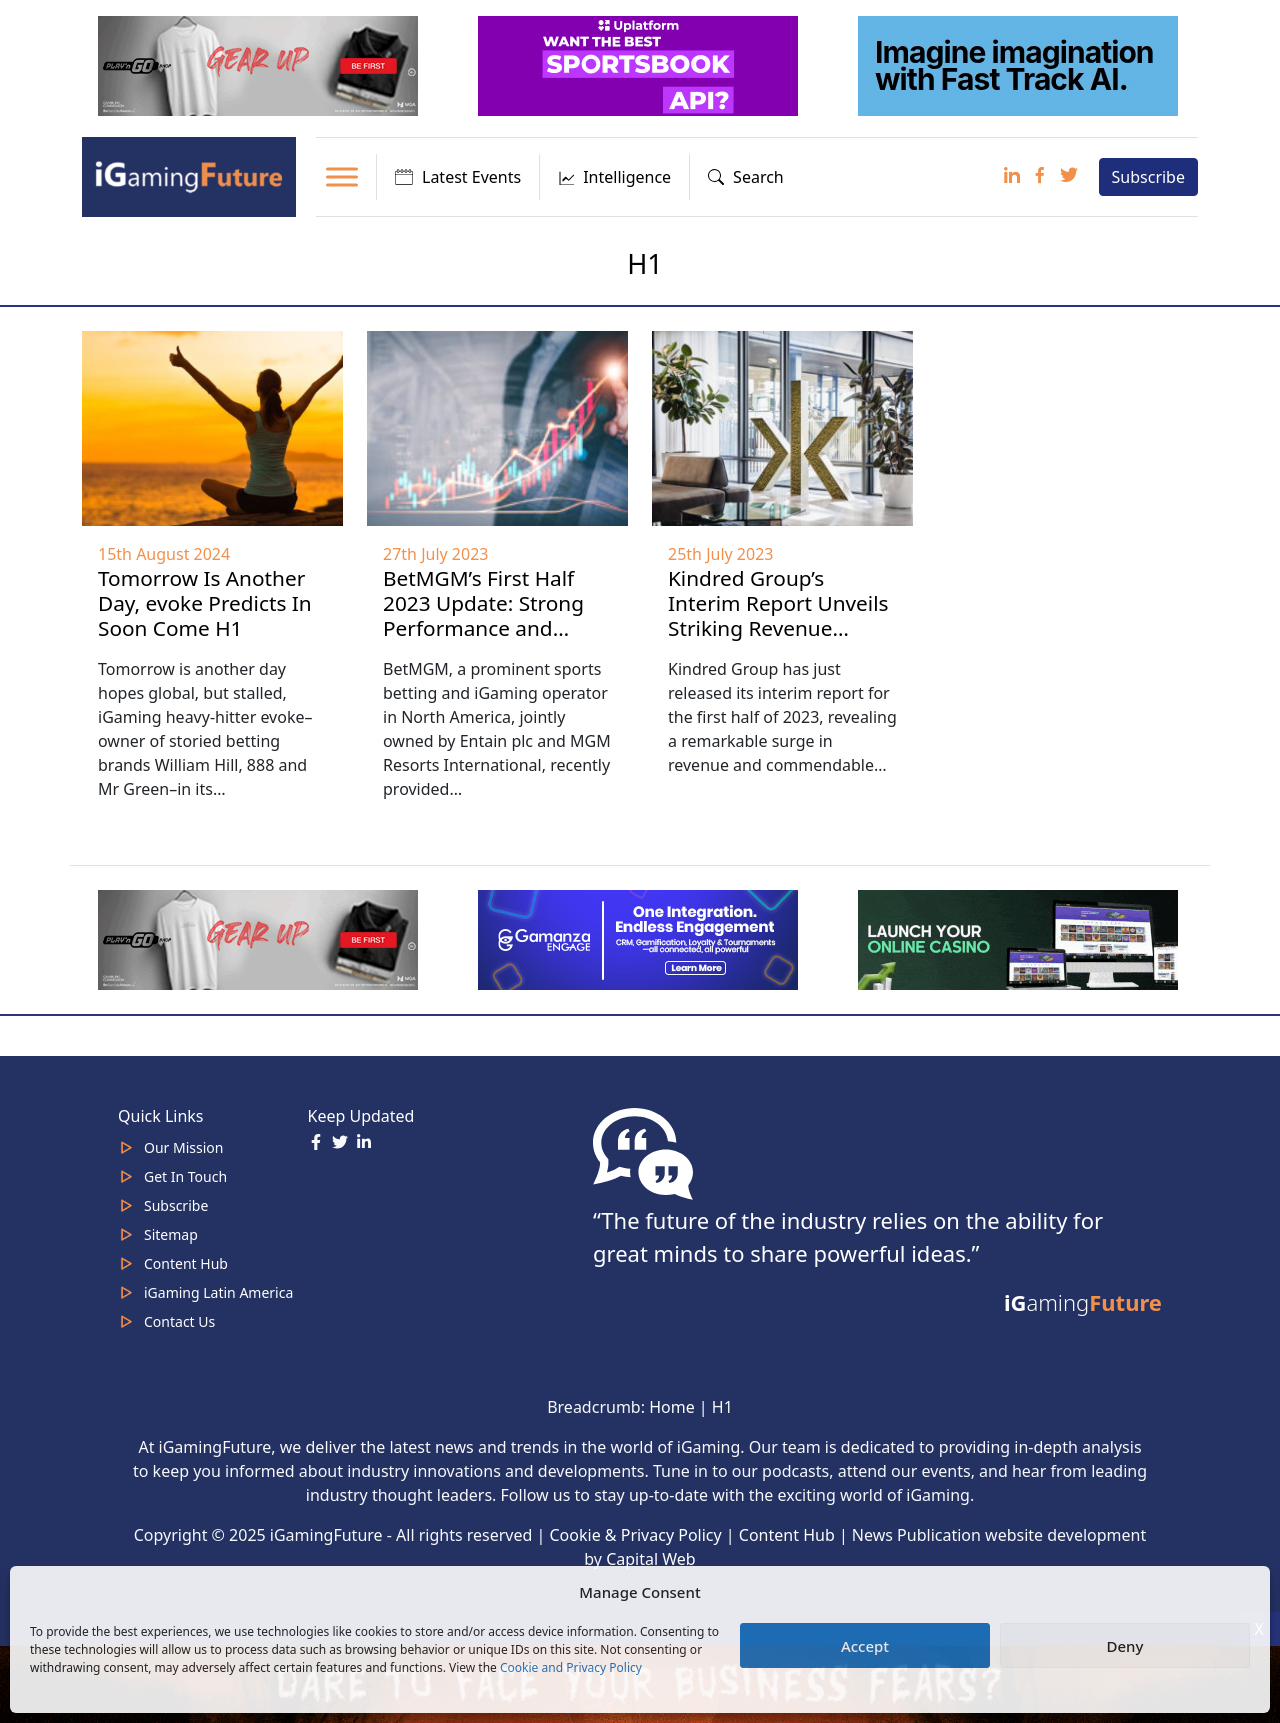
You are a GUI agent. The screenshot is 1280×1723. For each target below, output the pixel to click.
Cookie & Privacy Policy (636, 1535)
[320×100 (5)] (260, 64)
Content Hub (186, 1263)
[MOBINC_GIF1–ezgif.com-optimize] (1020, 939)
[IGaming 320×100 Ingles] (640, 939)
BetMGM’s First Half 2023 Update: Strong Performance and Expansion (483, 615)
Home (672, 1407)
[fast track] (1020, 64)
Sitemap (171, 1234)
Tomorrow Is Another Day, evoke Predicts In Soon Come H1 (205, 603)
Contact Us (179, 1321)
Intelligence (614, 177)
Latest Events (458, 177)
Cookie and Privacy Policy (571, 1667)
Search (746, 177)
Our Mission (183, 1147)
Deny (1125, 1646)
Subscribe (1148, 177)
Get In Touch (185, 1176)
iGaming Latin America (218, 1292)
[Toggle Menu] (342, 176)
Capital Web (651, 1559)
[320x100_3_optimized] (640, 64)
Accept (865, 1646)
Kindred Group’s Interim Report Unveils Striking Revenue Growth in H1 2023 (778, 615)
